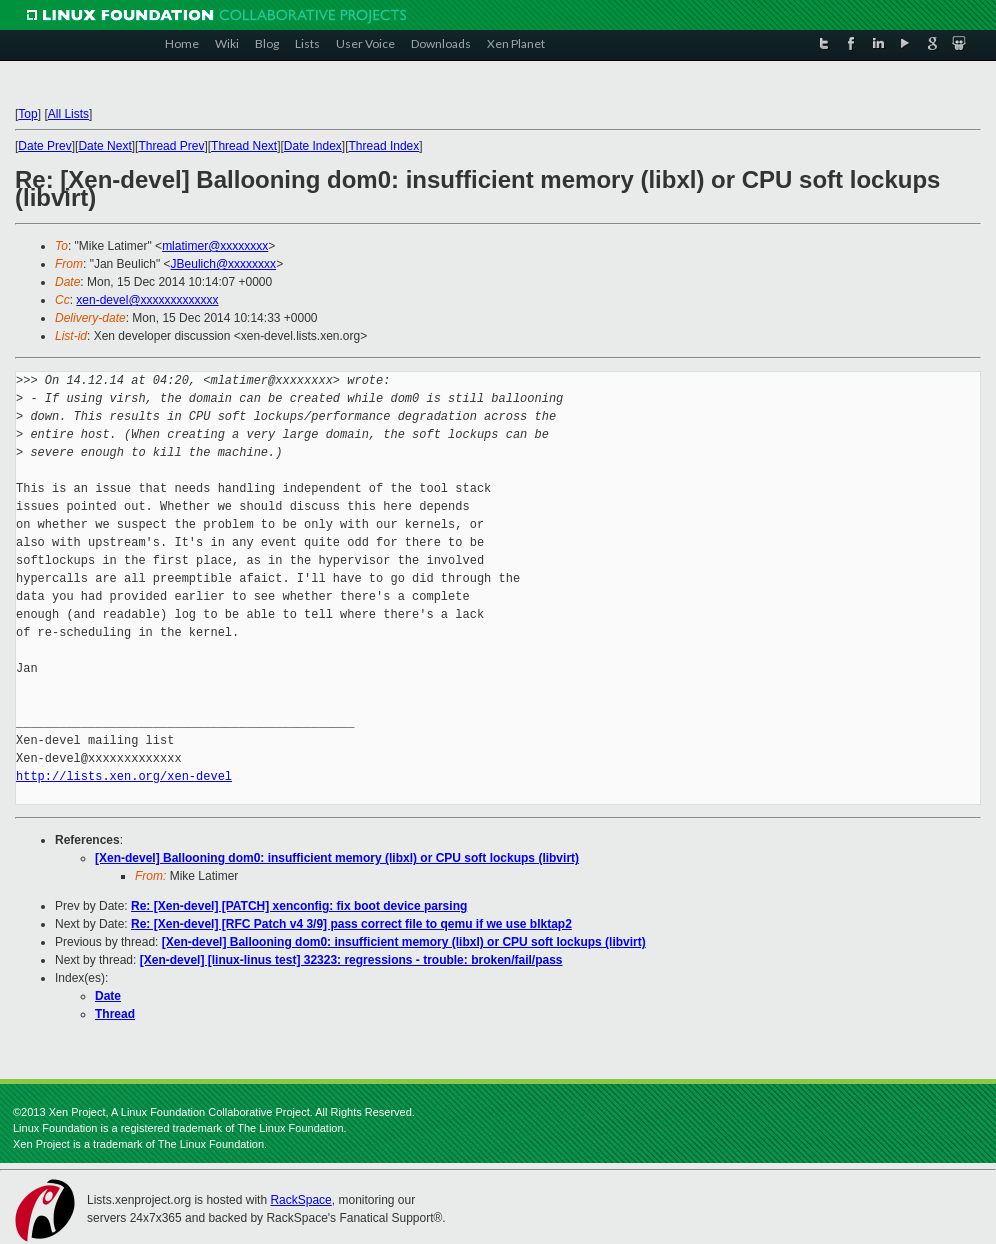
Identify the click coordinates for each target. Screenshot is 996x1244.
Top (27, 114)
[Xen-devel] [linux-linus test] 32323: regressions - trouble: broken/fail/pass (351, 960)
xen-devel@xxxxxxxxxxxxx (147, 300)
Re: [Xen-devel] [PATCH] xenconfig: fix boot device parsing (299, 906)
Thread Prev (171, 146)
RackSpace (300, 1200)
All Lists (68, 114)
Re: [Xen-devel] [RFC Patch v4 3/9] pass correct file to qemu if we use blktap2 (351, 924)
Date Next (104, 146)
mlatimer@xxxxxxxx (215, 246)
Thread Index (384, 146)
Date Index (313, 146)
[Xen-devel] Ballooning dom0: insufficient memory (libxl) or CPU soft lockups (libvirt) (337, 858)
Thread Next (244, 146)
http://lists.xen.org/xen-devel (124, 776)
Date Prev (44, 146)
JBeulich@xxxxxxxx (224, 264)
